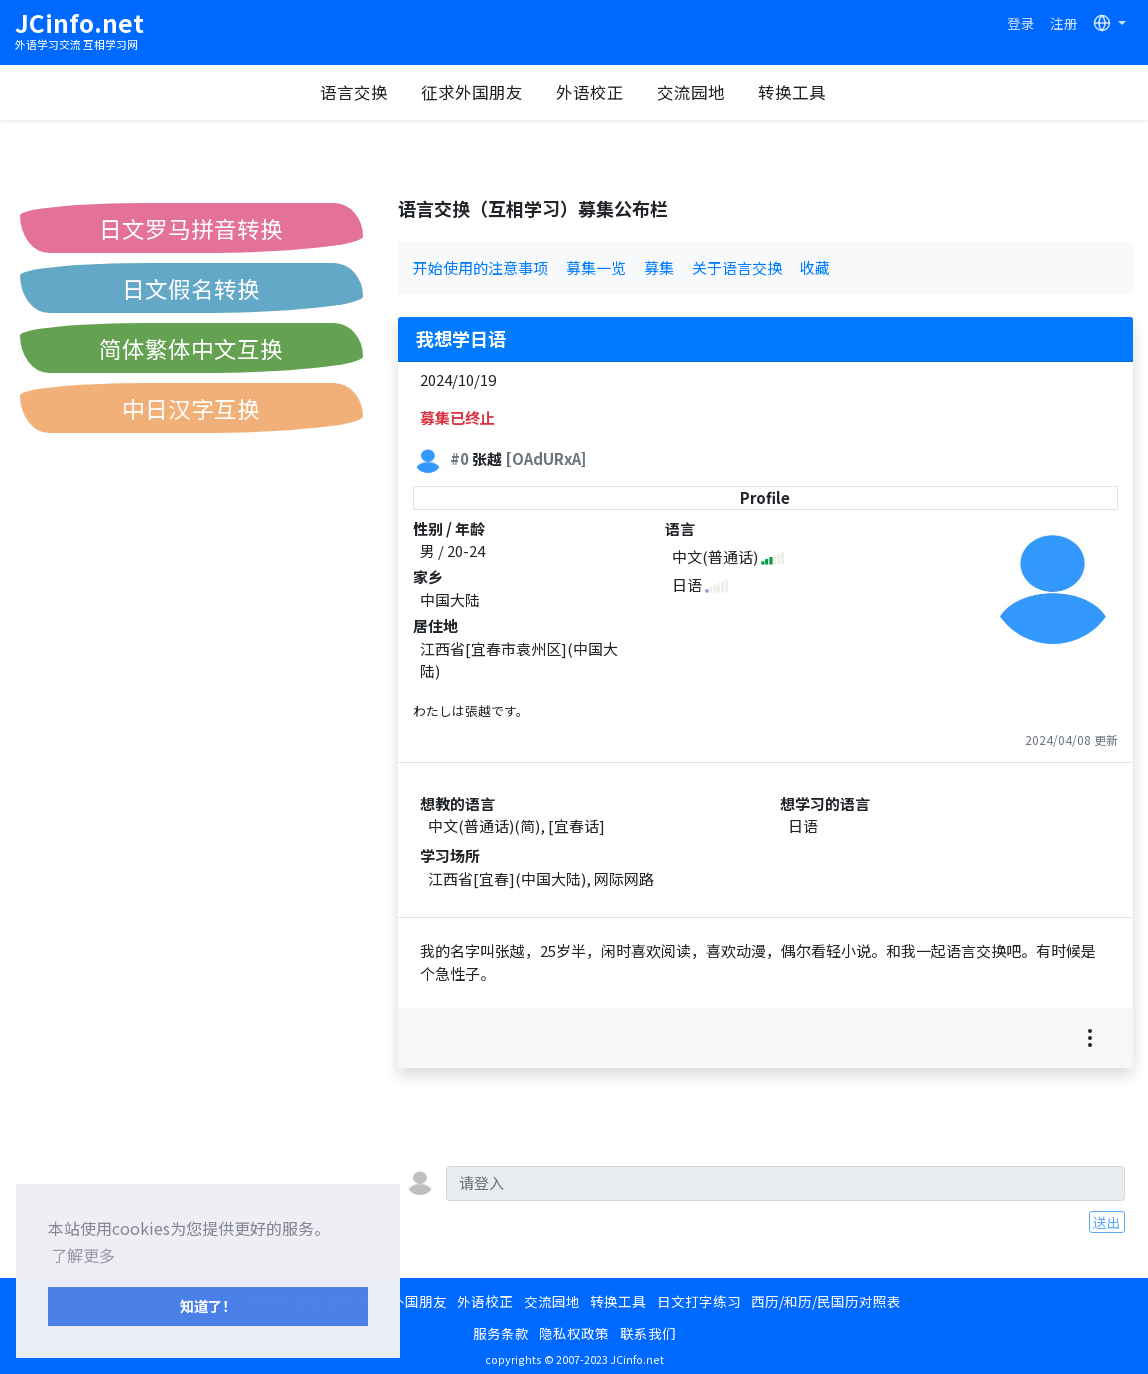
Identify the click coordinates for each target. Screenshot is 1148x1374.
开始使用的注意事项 (480, 267)
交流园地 (691, 92)
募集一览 (596, 267)
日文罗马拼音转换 (191, 228)
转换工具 (792, 92)
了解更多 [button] (83, 1255)
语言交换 (354, 92)
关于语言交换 (737, 267)
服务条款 (501, 1333)
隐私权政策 (574, 1333)
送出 (1107, 1222)
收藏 (815, 267)
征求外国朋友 (472, 92)
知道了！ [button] (208, 1305)
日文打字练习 (699, 1301)
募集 (659, 267)
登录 (1021, 23)
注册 (1064, 23)
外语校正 (590, 92)
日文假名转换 (191, 288)
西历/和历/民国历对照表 (826, 1301)
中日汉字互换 (191, 408)
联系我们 (648, 1333)
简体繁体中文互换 (191, 348)
